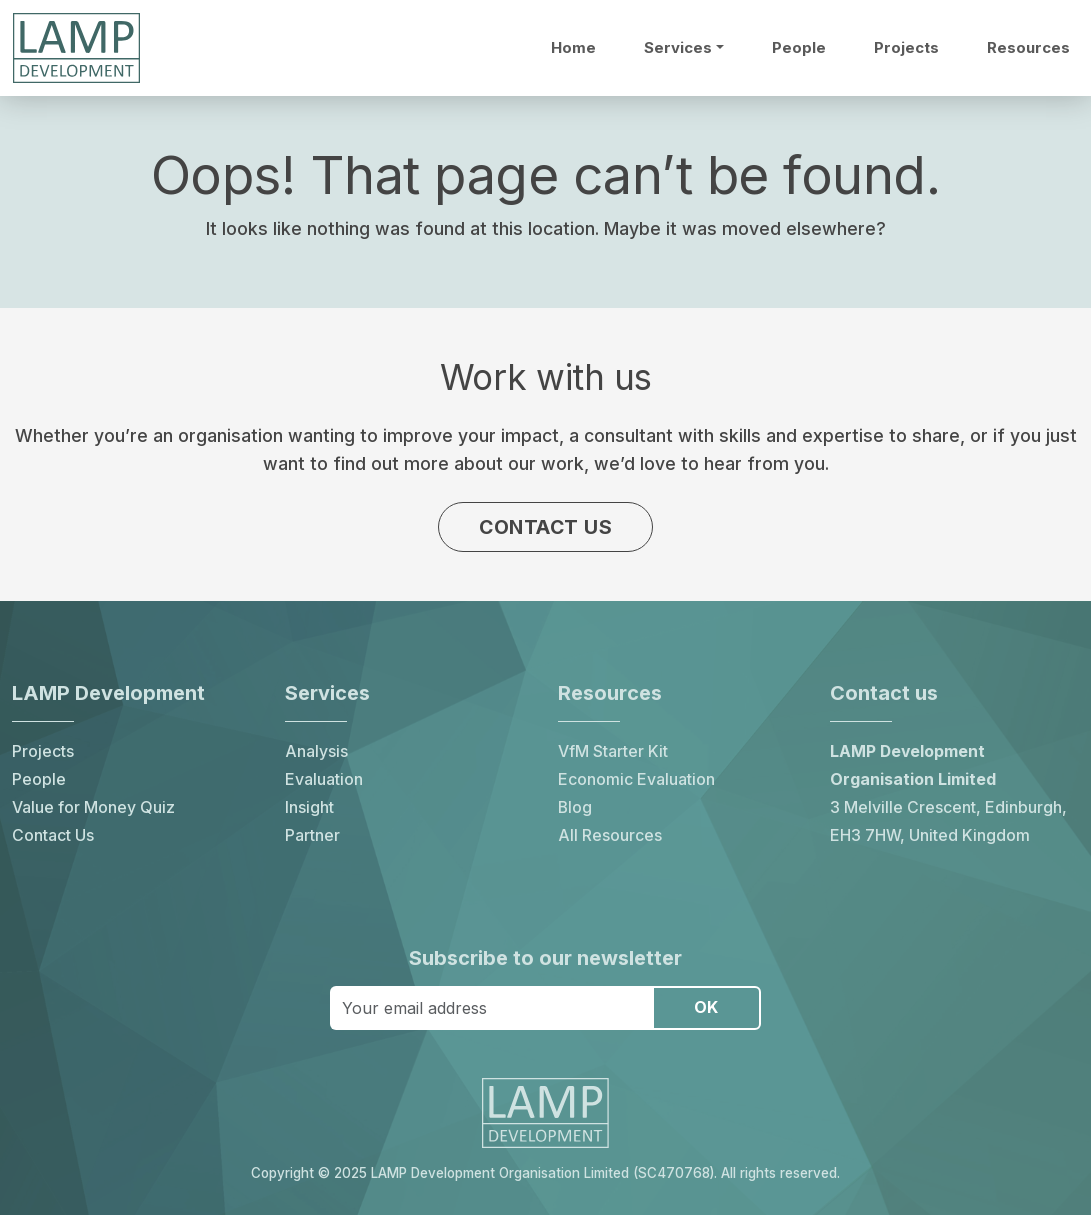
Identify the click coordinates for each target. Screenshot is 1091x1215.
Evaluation (324, 779)
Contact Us (53, 835)
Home (573, 48)
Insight (309, 807)
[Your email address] (491, 1008)
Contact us (545, 527)
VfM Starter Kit (613, 751)
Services (678, 48)
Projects (906, 48)
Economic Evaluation (636, 779)
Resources (1028, 48)
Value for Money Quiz (93, 807)
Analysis (316, 751)
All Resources (610, 835)
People (799, 48)
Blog (575, 807)
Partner (312, 835)
